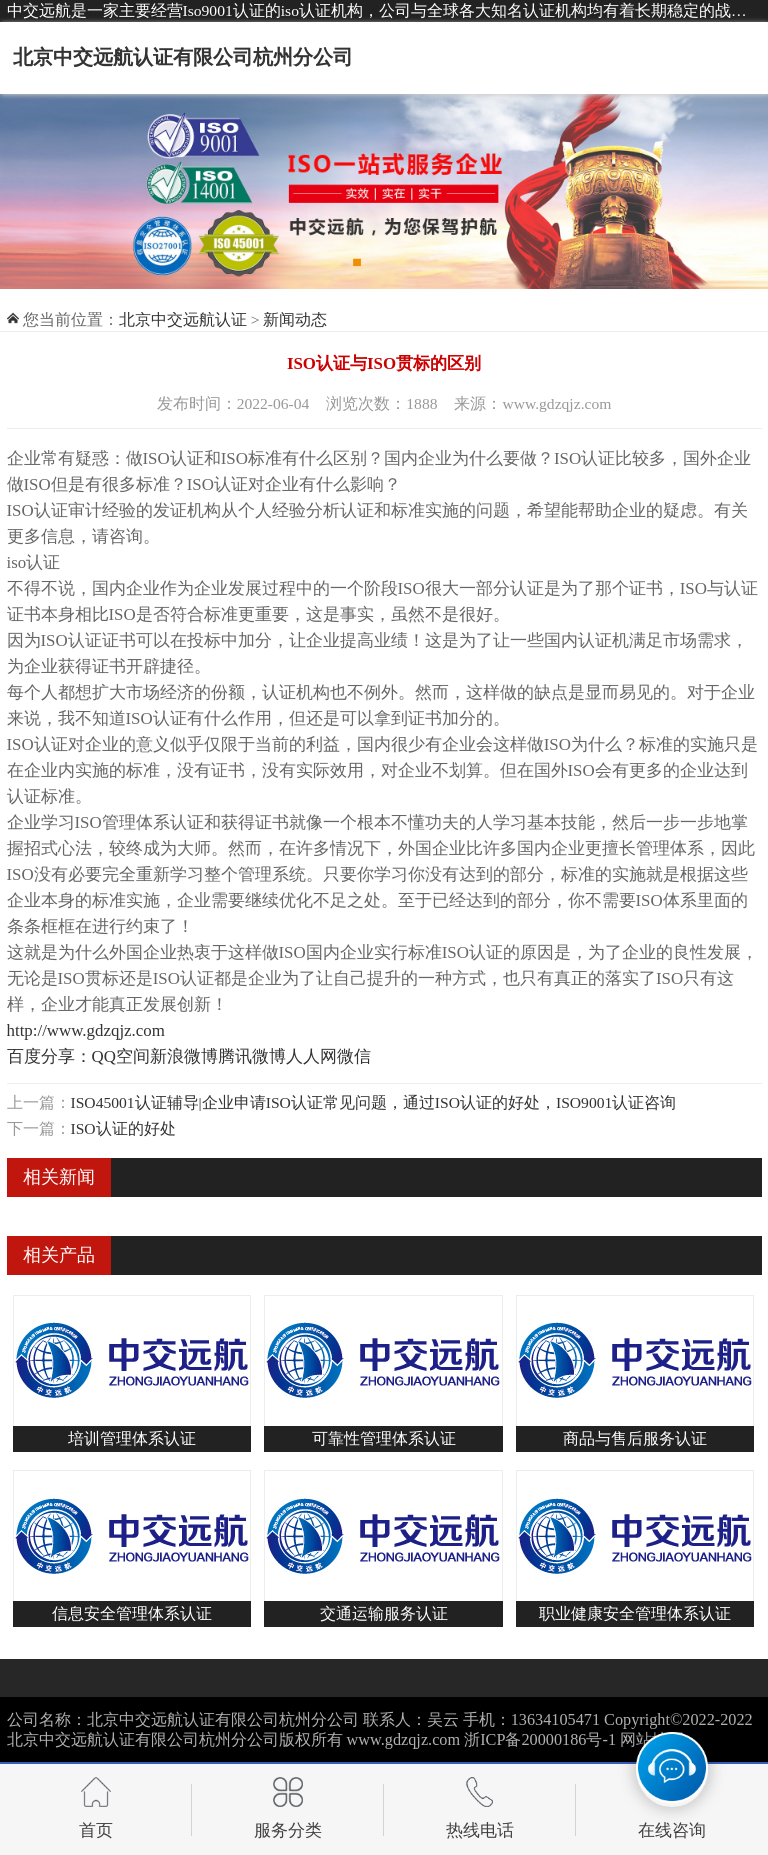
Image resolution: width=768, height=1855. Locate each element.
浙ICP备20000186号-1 (540, 1740)
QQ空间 (121, 1056)
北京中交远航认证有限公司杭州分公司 (183, 57)
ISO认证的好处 (123, 1128)
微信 (354, 1056)
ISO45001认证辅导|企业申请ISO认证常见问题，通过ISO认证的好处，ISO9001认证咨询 (374, 1102)
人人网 (311, 1056)
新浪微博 (184, 1056)
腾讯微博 (252, 1056)
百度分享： (49, 1056)
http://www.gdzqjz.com (86, 1030)
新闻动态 (295, 319)
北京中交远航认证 (183, 319)
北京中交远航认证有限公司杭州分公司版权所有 (175, 1740)
